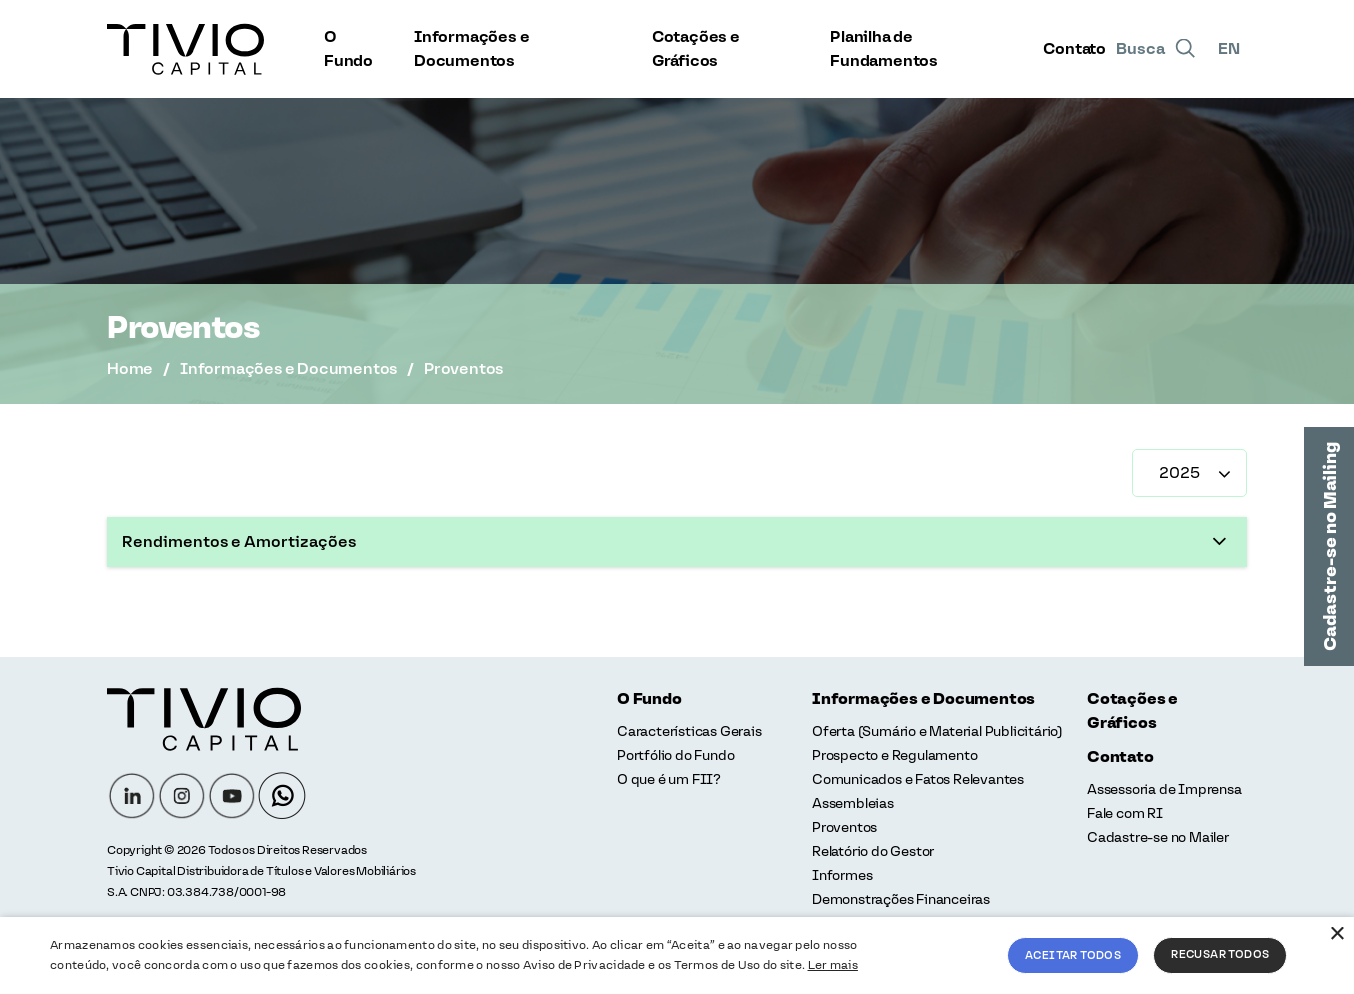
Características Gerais (689, 731)
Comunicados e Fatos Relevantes (918, 779)
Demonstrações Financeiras (901, 899)
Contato (1074, 48)
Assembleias (853, 803)
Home (130, 368)
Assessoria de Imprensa (1164, 789)
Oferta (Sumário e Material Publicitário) (937, 731)
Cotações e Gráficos (696, 48)
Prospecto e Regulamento (894, 755)
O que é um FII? (669, 779)
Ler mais (833, 965)
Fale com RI (1125, 813)
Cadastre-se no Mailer (1158, 837)
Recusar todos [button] (1220, 954)
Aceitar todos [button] (1073, 955)
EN (1229, 48)
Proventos (844, 827)
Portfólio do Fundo (675, 755)
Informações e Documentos (471, 48)
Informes (842, 875)
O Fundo (348, 48)
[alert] (677, 955)
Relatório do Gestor (873, 851)
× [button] (1336, 934)
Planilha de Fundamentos (884, 48)
